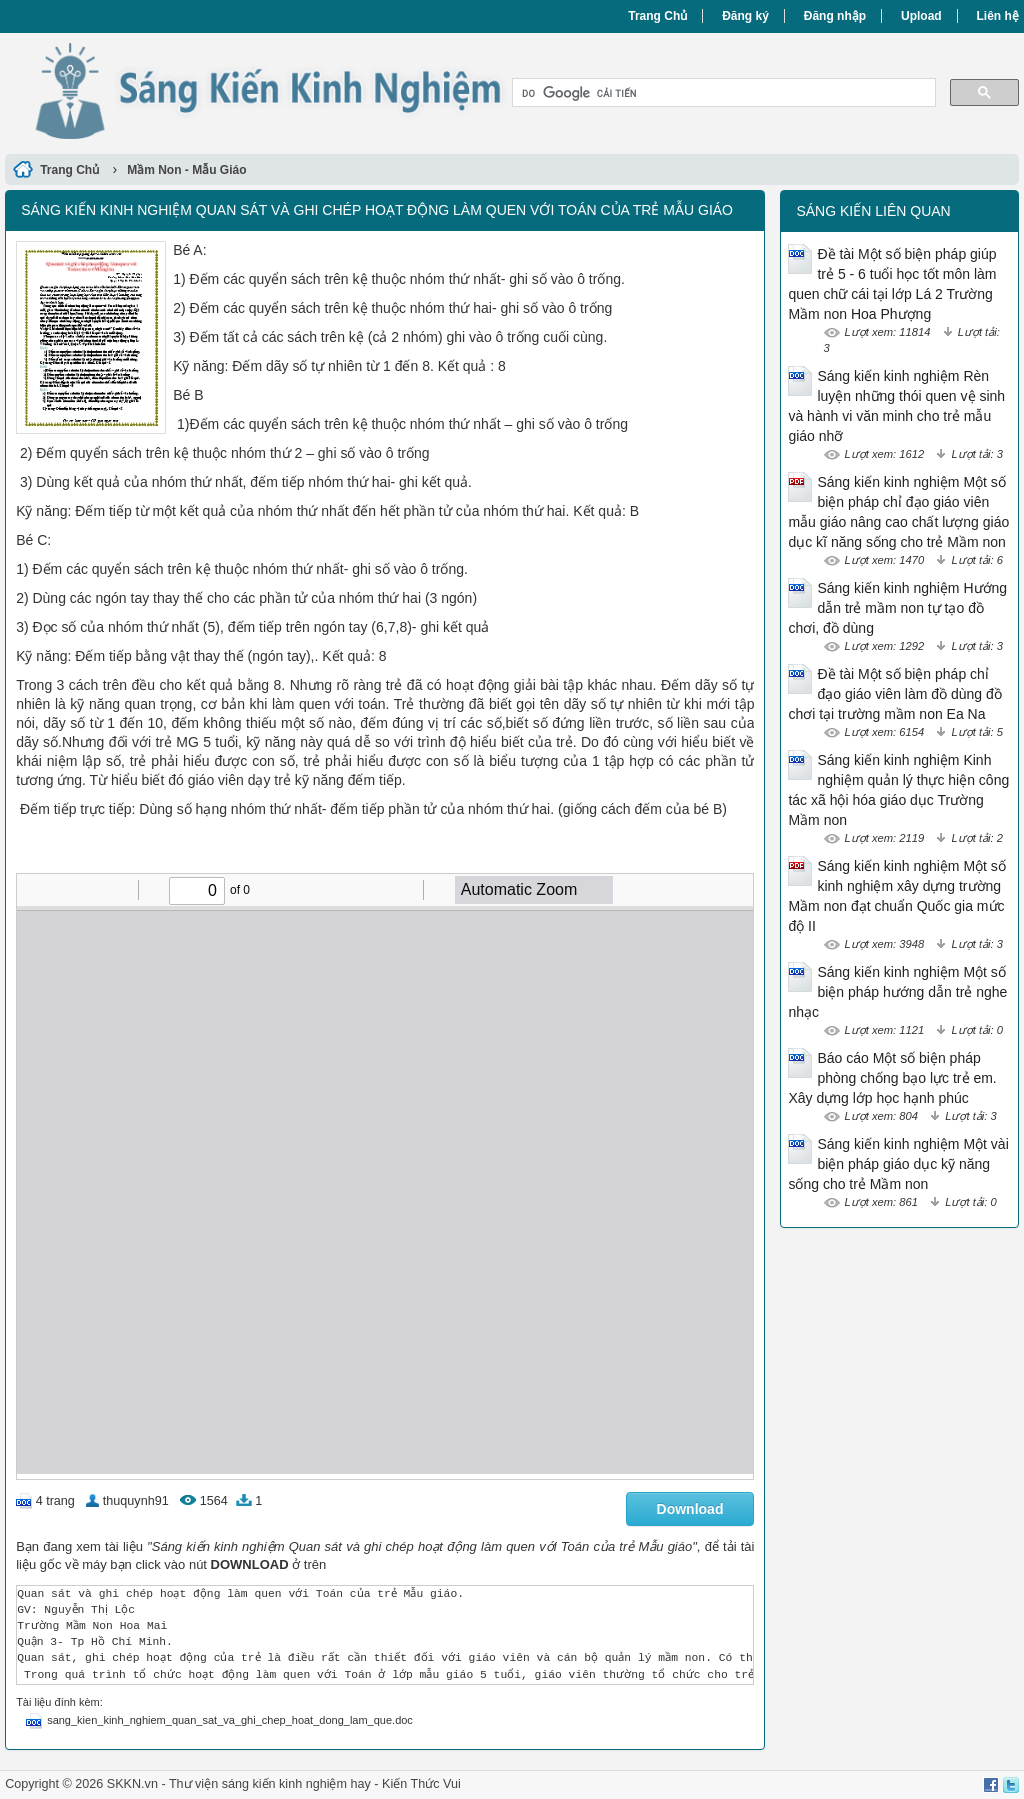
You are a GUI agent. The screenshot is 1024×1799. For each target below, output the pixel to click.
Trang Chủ (657, 16)
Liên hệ (998, 16)
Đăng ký (745, 16)
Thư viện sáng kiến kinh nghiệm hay (270, 1784)
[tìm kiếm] (722, 93)
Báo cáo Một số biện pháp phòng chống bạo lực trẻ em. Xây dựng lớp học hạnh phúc (892, 1078)
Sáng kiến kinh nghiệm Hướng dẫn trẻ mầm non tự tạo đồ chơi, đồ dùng (897, 608)
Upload (921, 16)
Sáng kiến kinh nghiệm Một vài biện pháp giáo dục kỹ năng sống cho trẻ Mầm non (898, 1164)
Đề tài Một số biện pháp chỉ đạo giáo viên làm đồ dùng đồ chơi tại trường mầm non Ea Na (894, 694)
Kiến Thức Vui (421, 1784)
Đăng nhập (835, 16)
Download (690, 1509)
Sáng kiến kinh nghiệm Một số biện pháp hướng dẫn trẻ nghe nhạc (897, 992)
